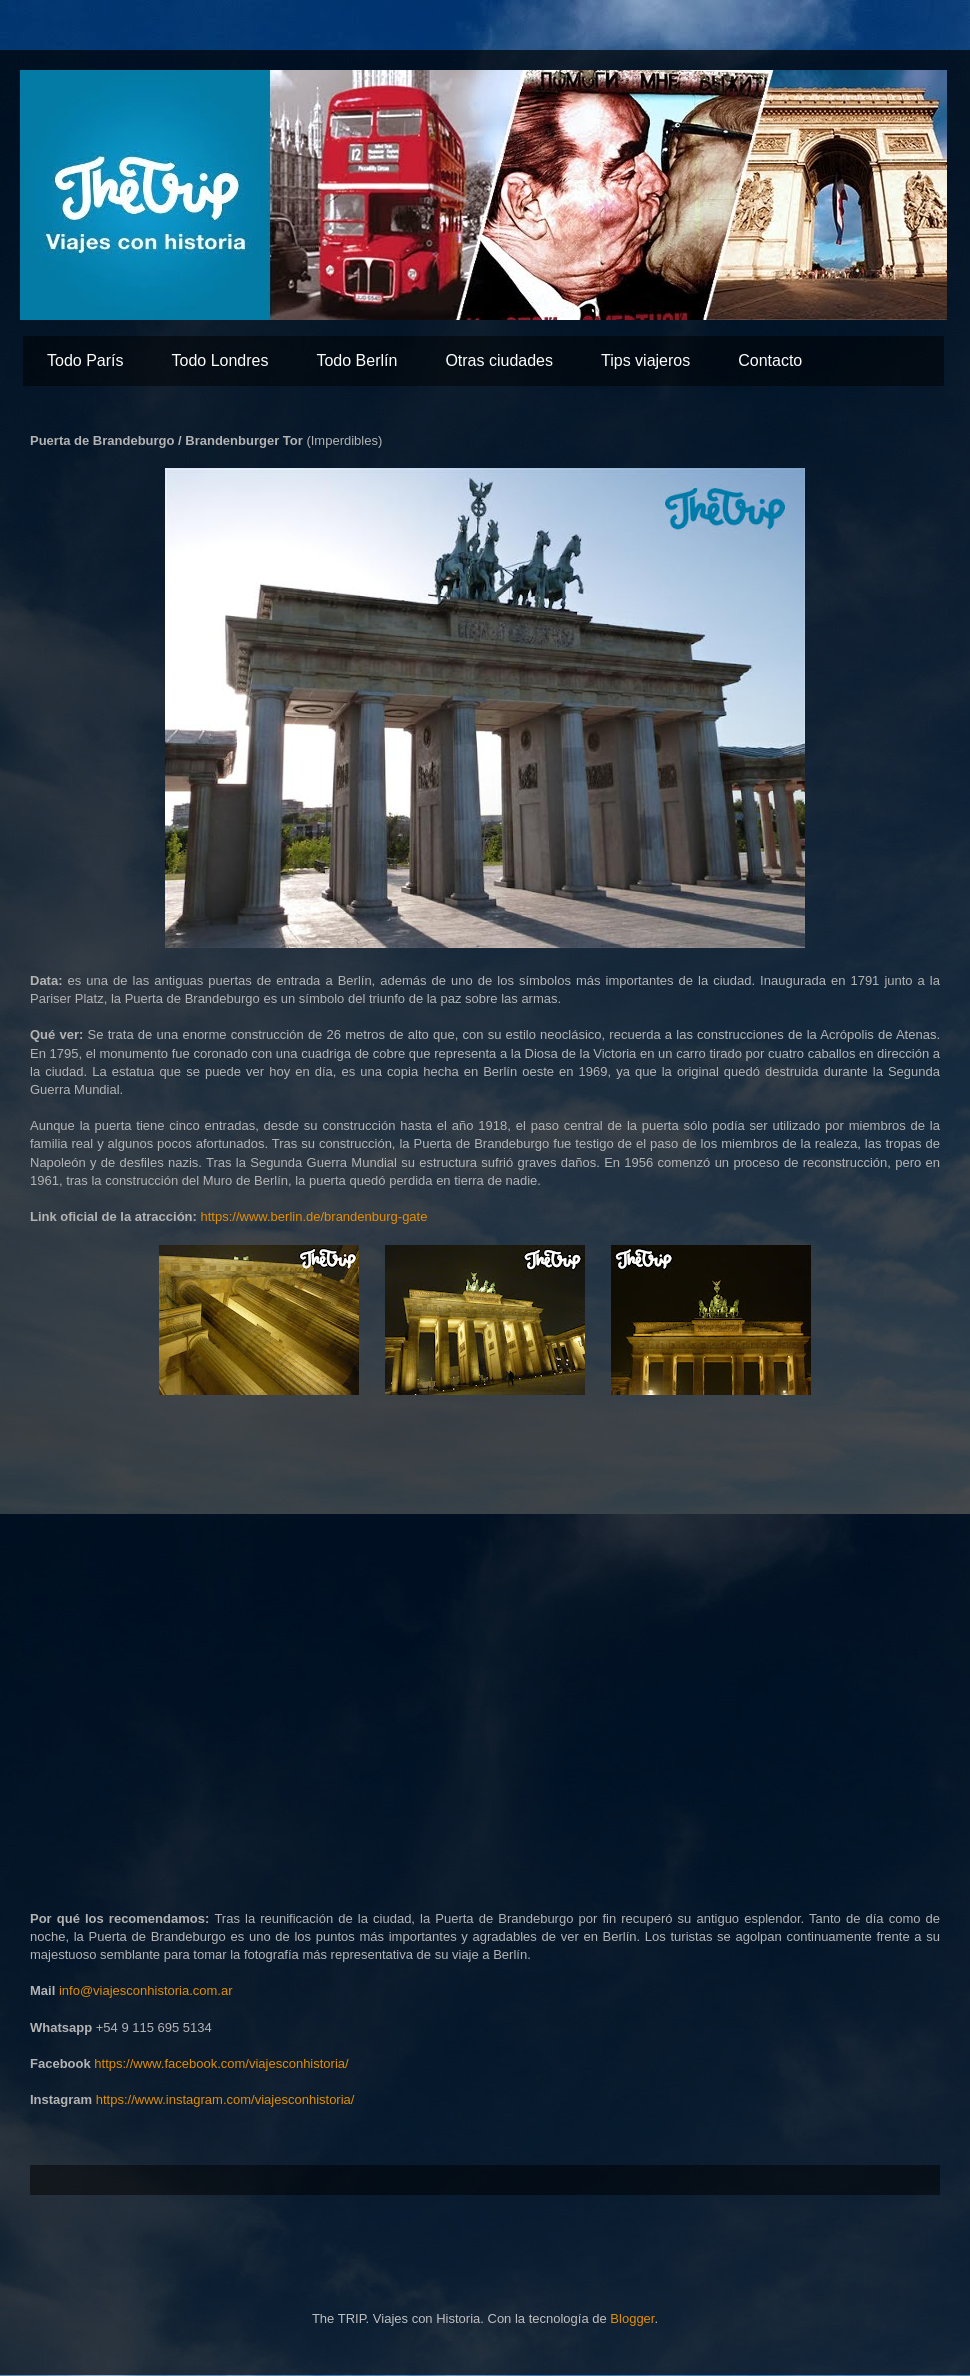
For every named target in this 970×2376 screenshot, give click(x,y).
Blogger (632, 2318)
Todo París (85, 360)
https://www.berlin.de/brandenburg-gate (314, 1216)
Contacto (770, 360)
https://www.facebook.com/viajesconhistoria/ (221, 2063)
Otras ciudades (499, 360)
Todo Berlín (356, 360)
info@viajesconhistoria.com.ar (146, 1990)
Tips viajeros (645, 360)
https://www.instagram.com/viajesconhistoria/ (225, 2099)
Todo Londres (219, 360)
